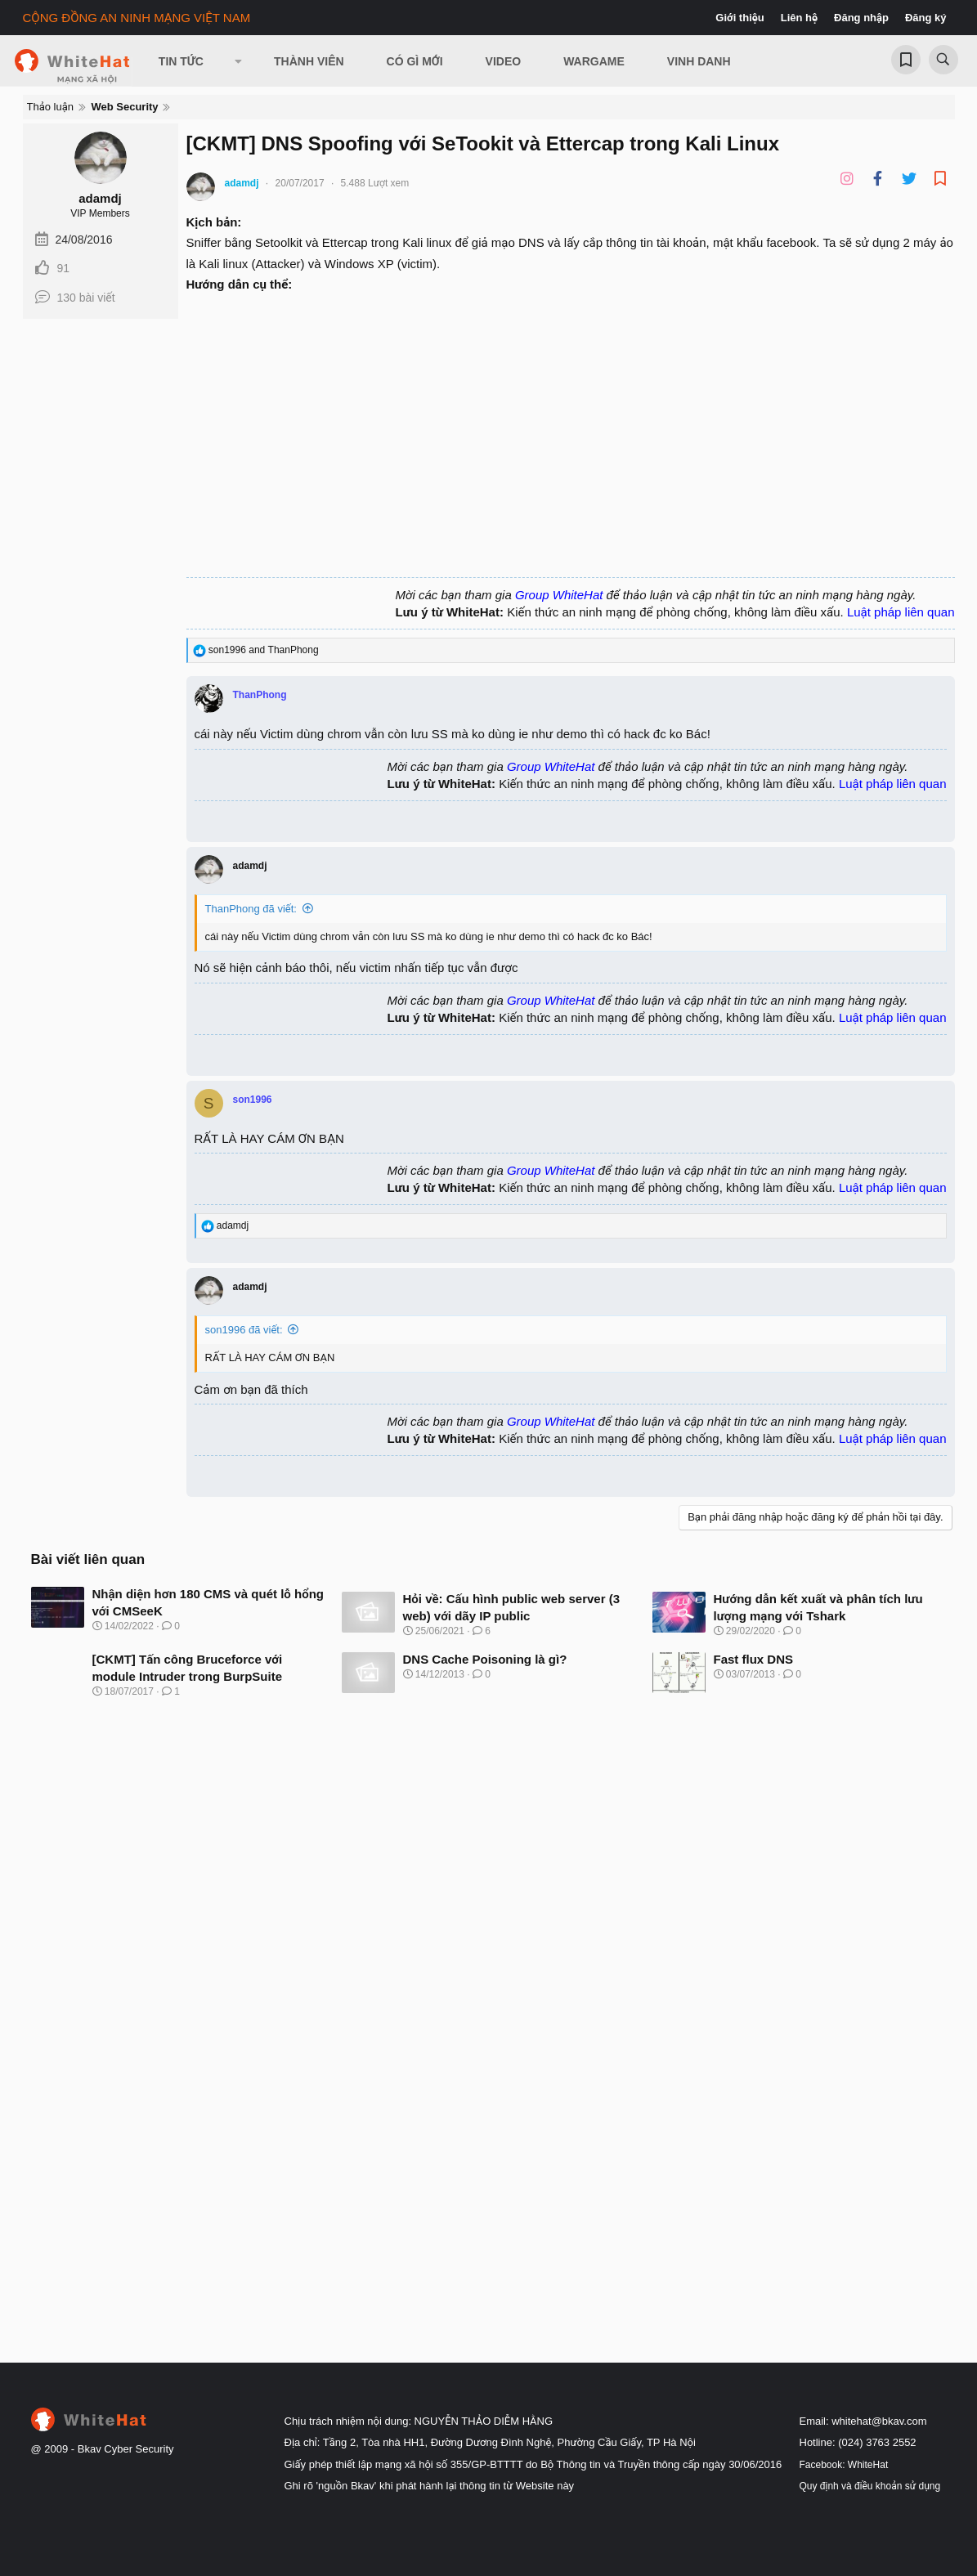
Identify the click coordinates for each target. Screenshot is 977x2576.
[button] (239, 61)
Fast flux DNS (754, 1659)
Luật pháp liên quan (901, 612)
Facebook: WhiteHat (844, 2465)
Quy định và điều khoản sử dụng (870, 2486)
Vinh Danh (699, 61)
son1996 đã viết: (244, 1330)
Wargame (594, 61)
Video (504, 61)
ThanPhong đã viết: (251, 909)
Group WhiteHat (559, 595)
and (263, 650)
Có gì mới (415, 61)
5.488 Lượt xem (375, 183)
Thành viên (309, 61)
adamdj (100, 198)
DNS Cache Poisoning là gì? (485, 1659)
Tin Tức (181, 61)
